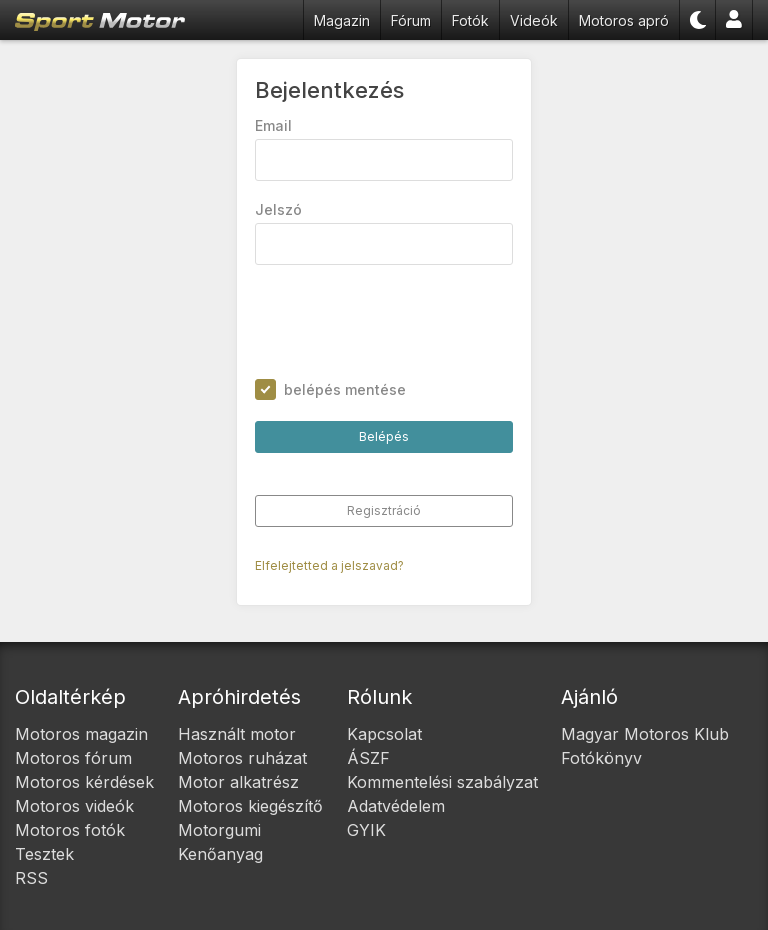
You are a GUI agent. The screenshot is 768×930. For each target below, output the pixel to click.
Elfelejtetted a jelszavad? (329, 565)
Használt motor (237, 734)
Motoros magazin (81, 734)
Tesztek (44, 854)
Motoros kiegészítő (250, 806)
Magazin (342, 20)
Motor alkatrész (238, 782)
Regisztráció (384, 510)
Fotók (470, 20)
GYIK (366, 830)
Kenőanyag (220, 854)
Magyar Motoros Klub (645, 734)
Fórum (411, 20)
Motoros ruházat (242, 758)
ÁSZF (368, 758)
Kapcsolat (384, 734)
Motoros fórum (73, 758)
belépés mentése (345, 389)
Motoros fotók (70, 830)
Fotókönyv (601, 758)
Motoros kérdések (84, 782)
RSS (31, 878)
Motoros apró (624, 20)
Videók (534, 20)
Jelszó (278, 209)
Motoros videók (74, 806)
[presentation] (407, 322)
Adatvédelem (396, 806)
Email (273, 125)
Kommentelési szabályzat (442, 782)
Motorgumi (219, 830)
